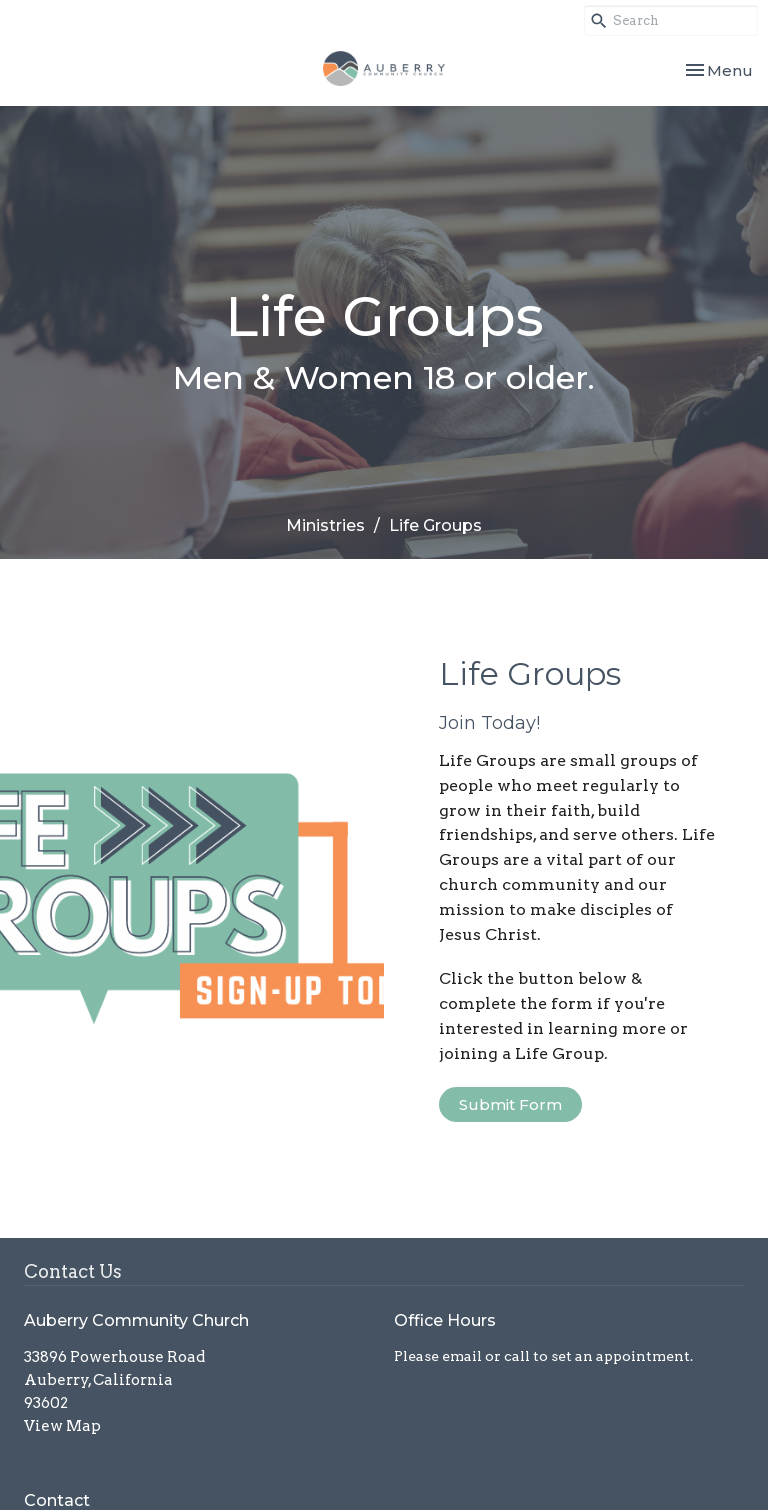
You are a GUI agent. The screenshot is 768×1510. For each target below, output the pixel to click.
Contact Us (73, 1271)
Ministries (325, 525)
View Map (62, 1426)
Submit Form (510, 1104)
